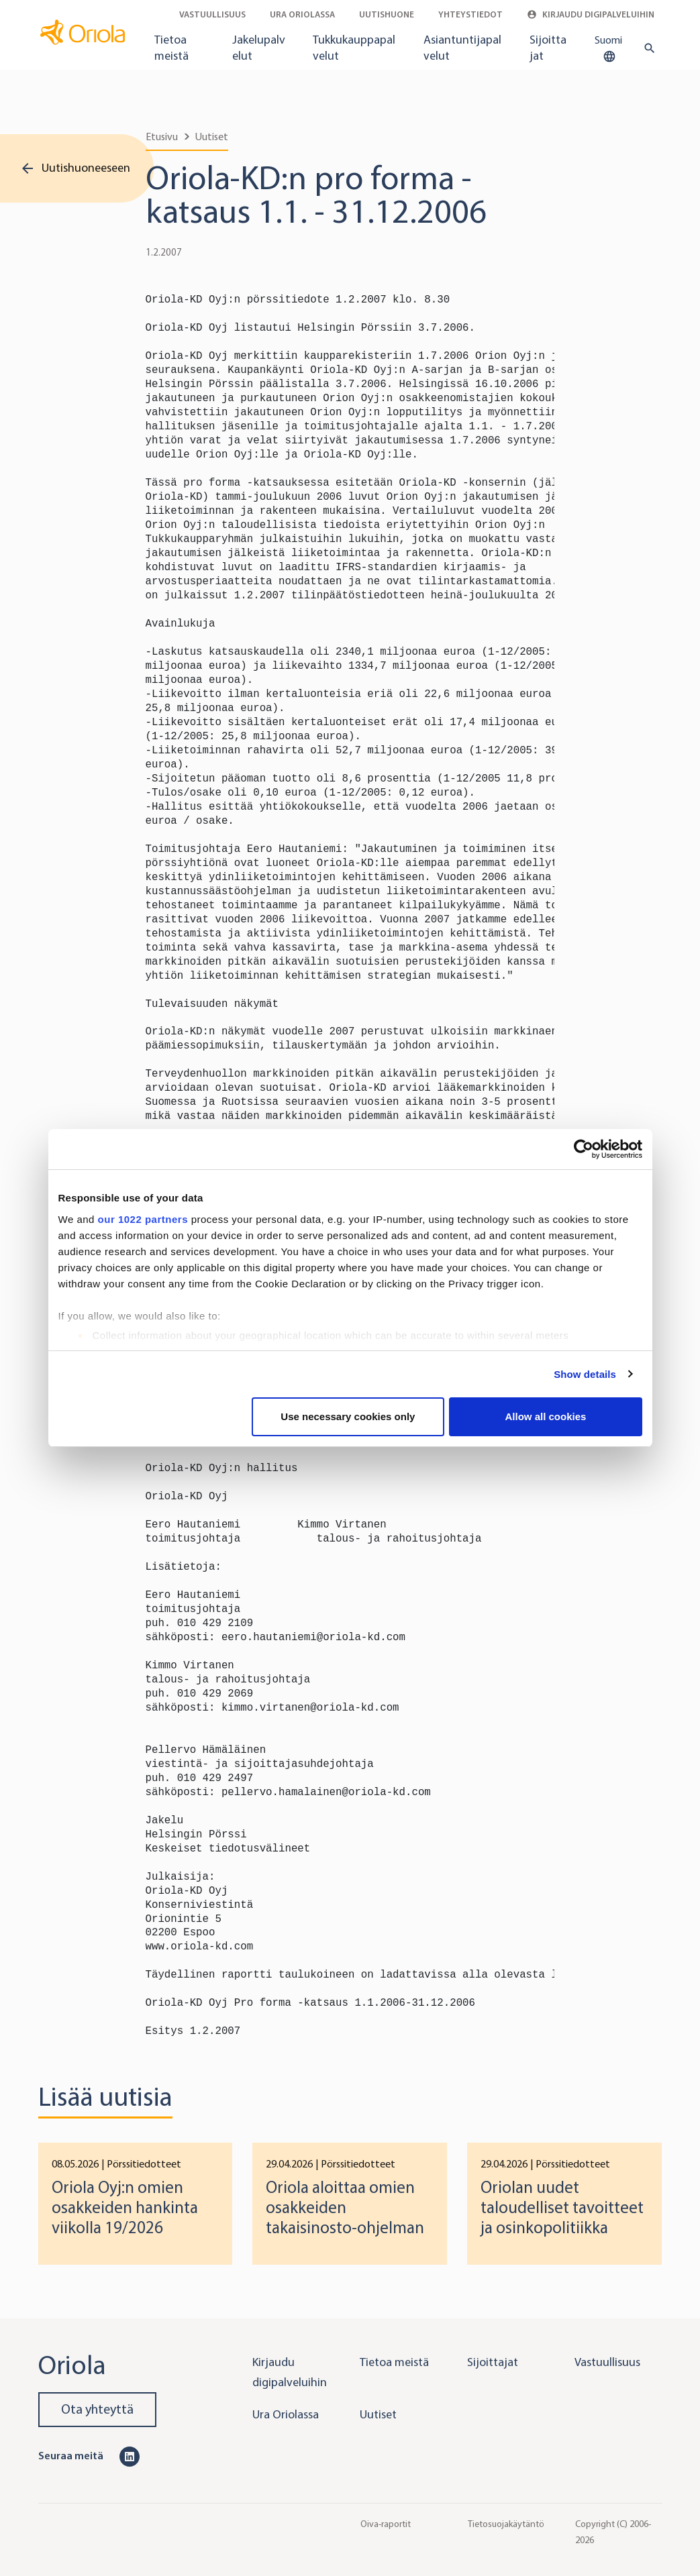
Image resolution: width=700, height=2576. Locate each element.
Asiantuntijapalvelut (462, 47)
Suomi (608, 49)
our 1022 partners (143, 1219)
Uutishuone (386, 14)
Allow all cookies (546, 1416)
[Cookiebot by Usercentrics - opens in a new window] (583, 1149)
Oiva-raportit (385, 2524)
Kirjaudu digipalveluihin (590, 14)
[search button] (647, 48)
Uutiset (211, 136)
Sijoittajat (548, 47)
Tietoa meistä (171, 47)
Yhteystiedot (470, 14)
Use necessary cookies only (348, 1416)
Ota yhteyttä (97, 2409)
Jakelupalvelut (258, 47)
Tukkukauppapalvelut (354, 47)
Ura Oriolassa (302, 14)
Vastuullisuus (212, 14)
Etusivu (162, 136)
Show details (585, 1374)
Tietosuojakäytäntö (506, 2524)
